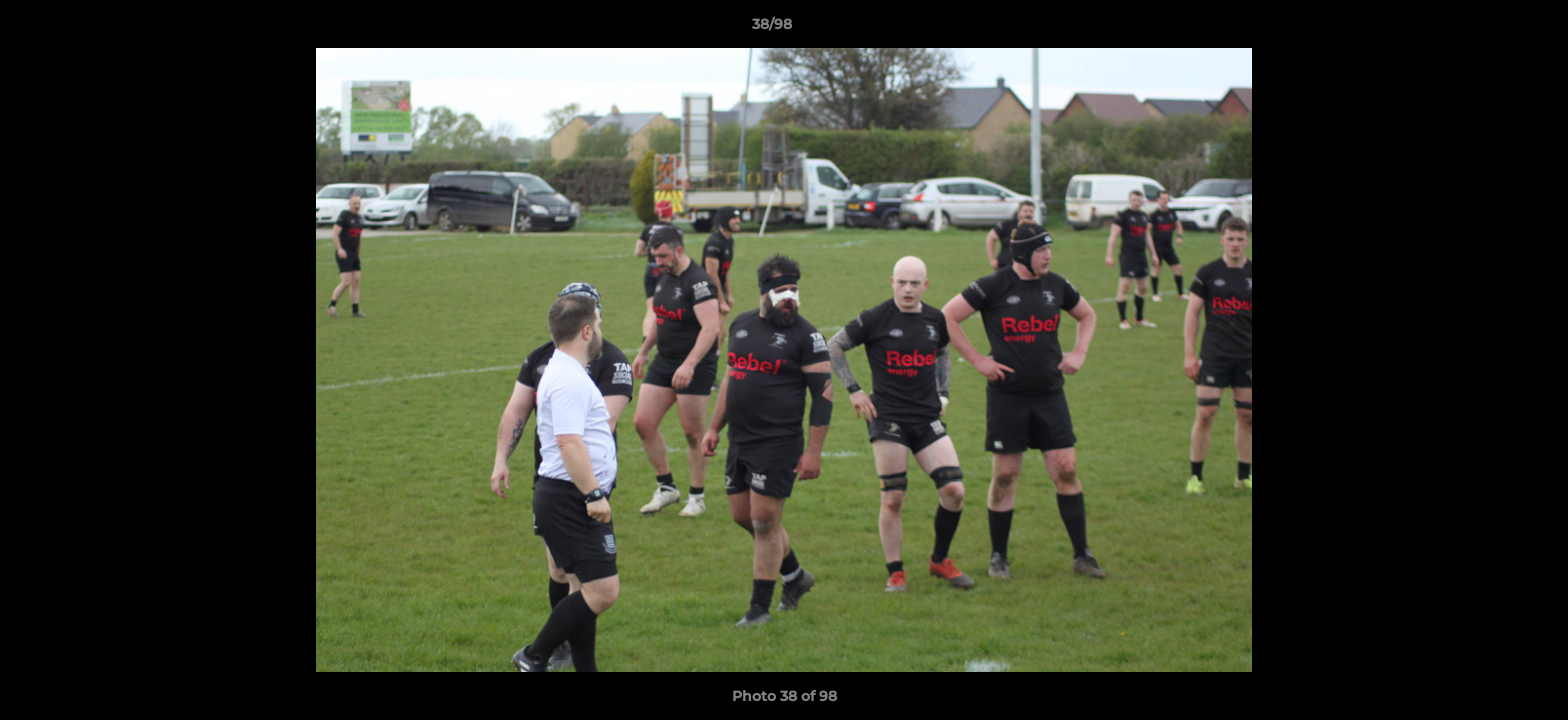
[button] (1484, 29)
